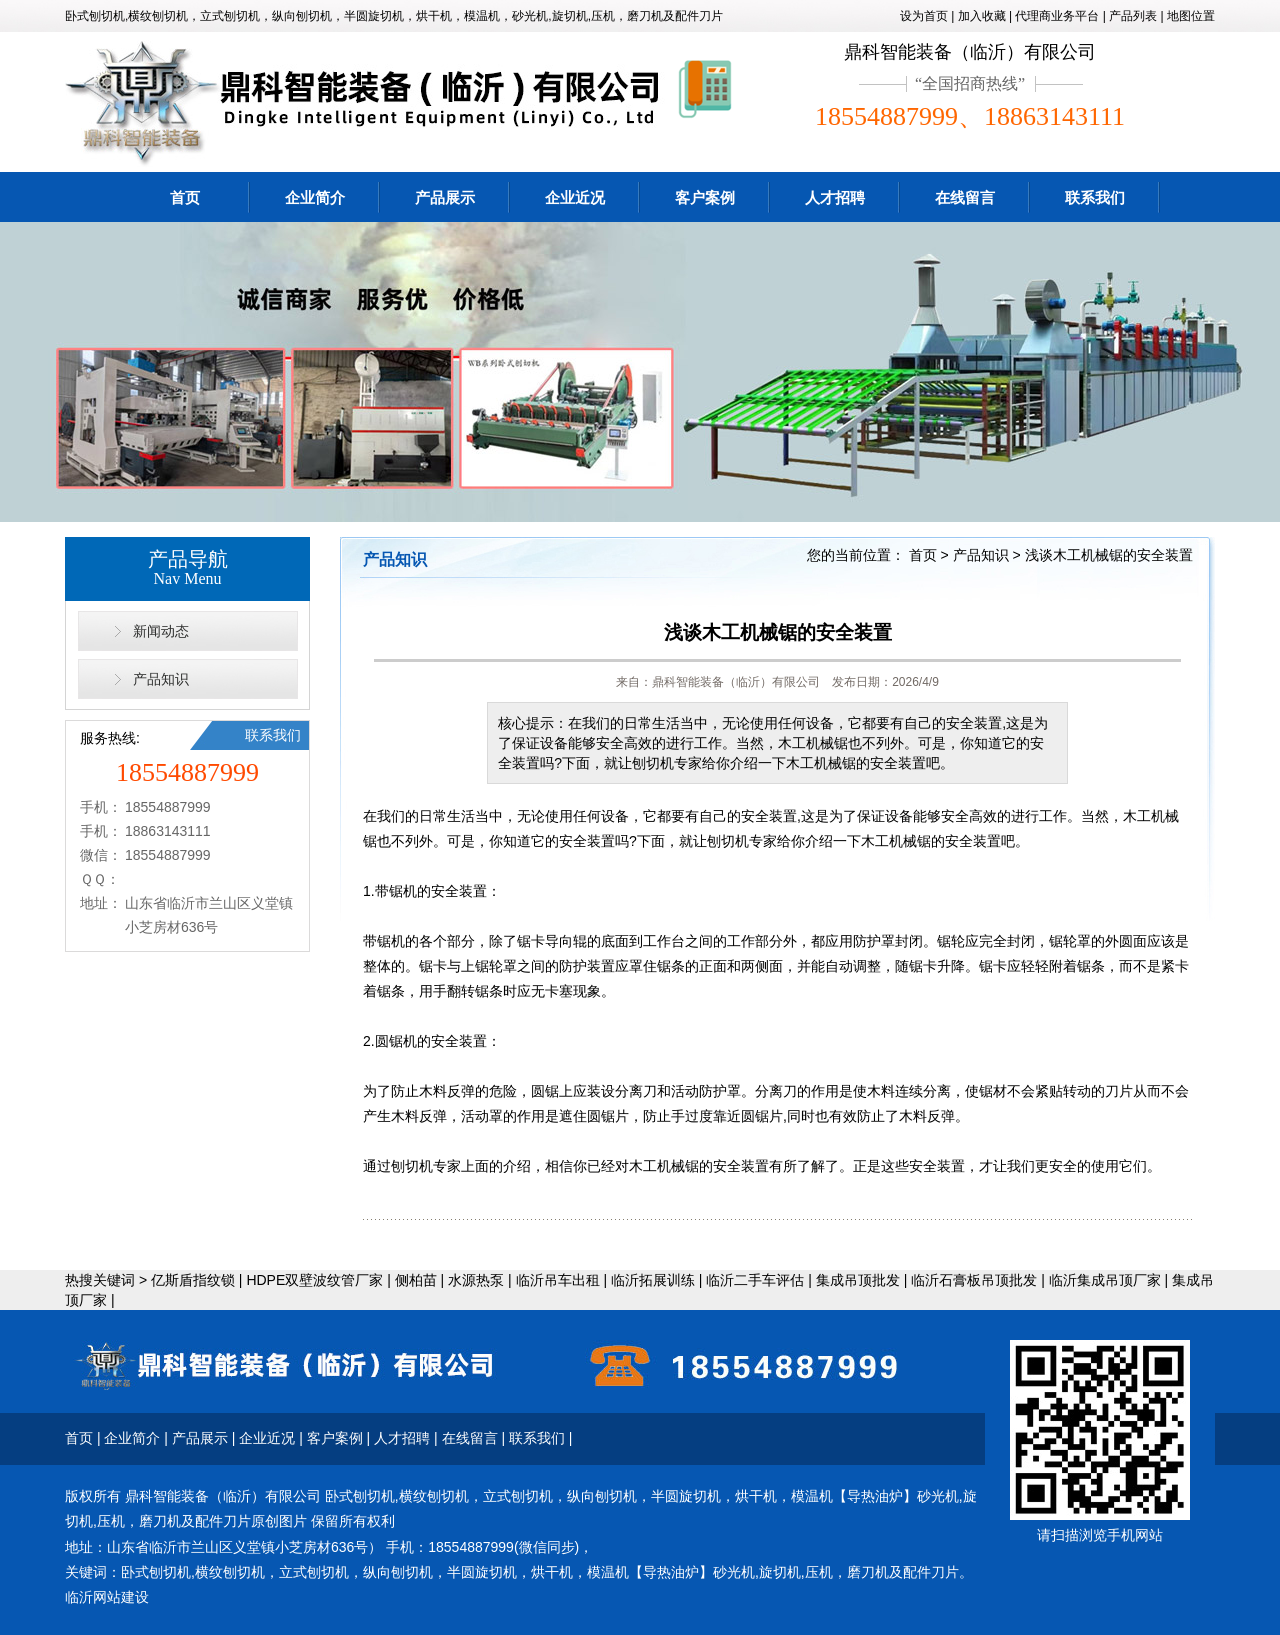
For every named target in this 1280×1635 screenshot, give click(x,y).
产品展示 (445, 197)
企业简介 (315, 197)
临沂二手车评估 (755, 1280)
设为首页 (924, 16)
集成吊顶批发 (858, 1280)
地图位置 (1191, 16)
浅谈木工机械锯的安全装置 (1109, 555)
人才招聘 (835, 197)
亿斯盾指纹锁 (193, 1280)
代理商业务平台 (1057, 16)
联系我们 (1095, 197)
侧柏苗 (416, 1280)
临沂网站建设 (107, 1597)
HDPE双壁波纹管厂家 (314, 1280)
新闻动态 (161, 631)
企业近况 (575, 197)
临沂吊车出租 (558, 1280)
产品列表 (1133, 16)
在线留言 (965, 197)
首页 (185, 197)
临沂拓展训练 (653, 1280)
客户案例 (705, 197)
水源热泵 (476, 1280)
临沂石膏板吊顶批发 (974, 1280)
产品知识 (161, 679)
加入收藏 (982, 16)
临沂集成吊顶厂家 (1105, 1280)
